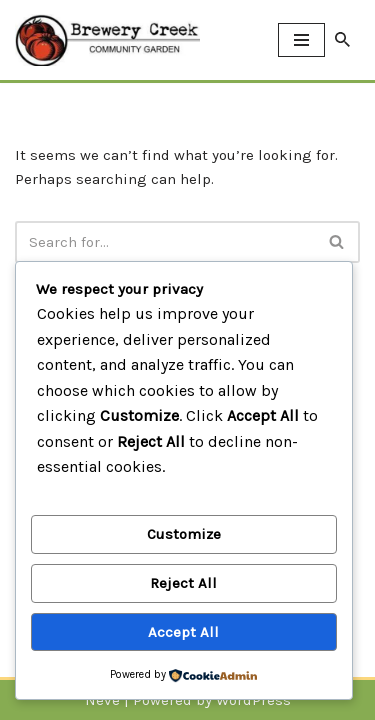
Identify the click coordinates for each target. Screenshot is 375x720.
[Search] (342, 39)
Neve (102, 700)
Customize (184, 534)
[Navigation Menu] (301, 40)
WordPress (253, 700)
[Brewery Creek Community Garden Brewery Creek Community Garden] (107, 40)
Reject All (183, 583)
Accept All (183, 632)
